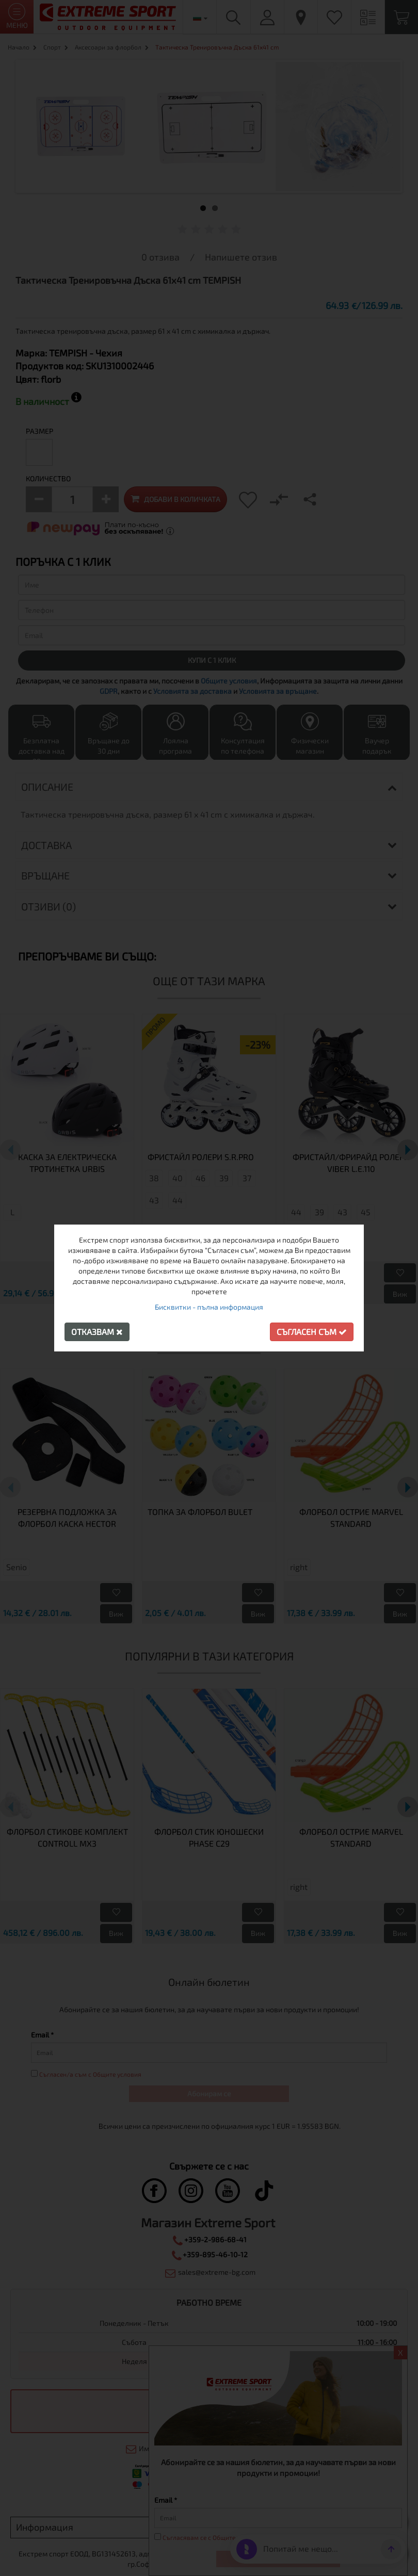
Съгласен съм (312, 1331)
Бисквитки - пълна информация (209, 1306)
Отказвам (97, 1331)
